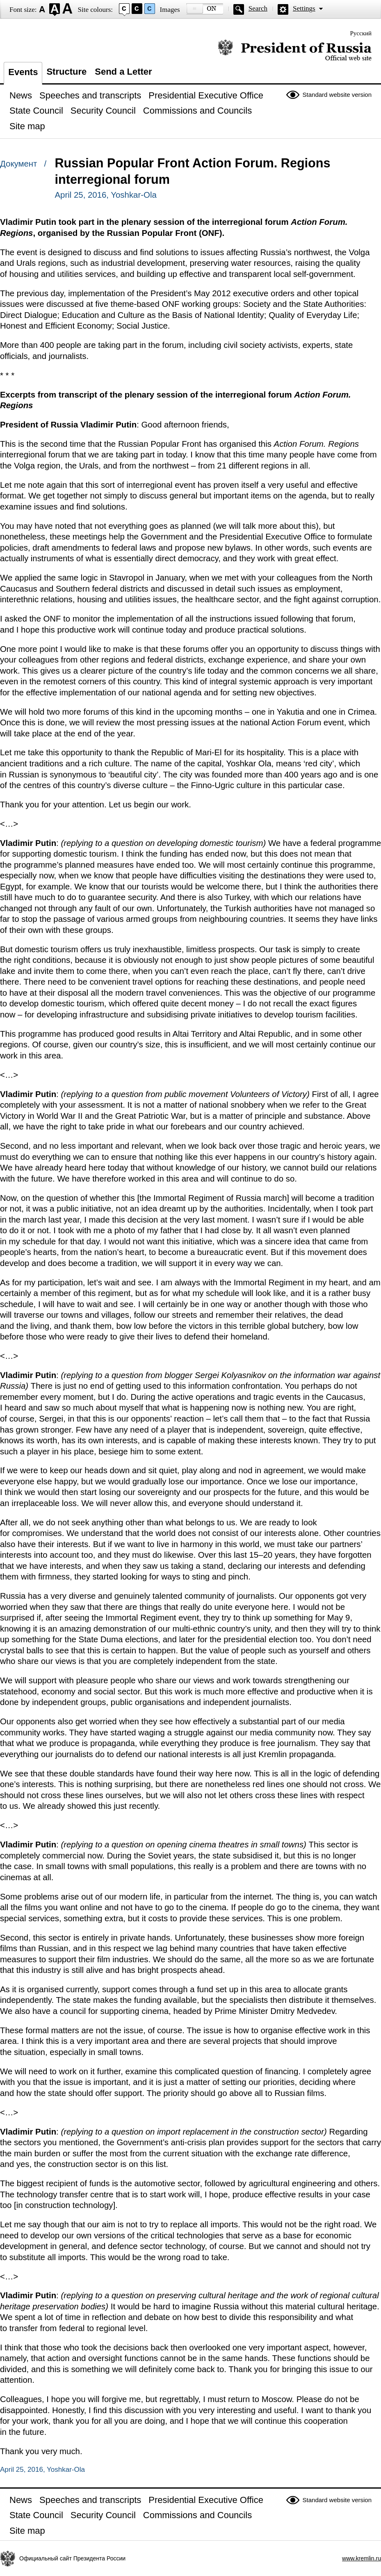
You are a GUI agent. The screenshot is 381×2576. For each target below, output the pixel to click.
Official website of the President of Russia (295, 50)
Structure (66, 71)
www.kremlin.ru (361, 2558)
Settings (304, 8)
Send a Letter (123, 71)
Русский (361, 33)
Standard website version (337, 94)
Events (23, 72)
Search (258, 8)
